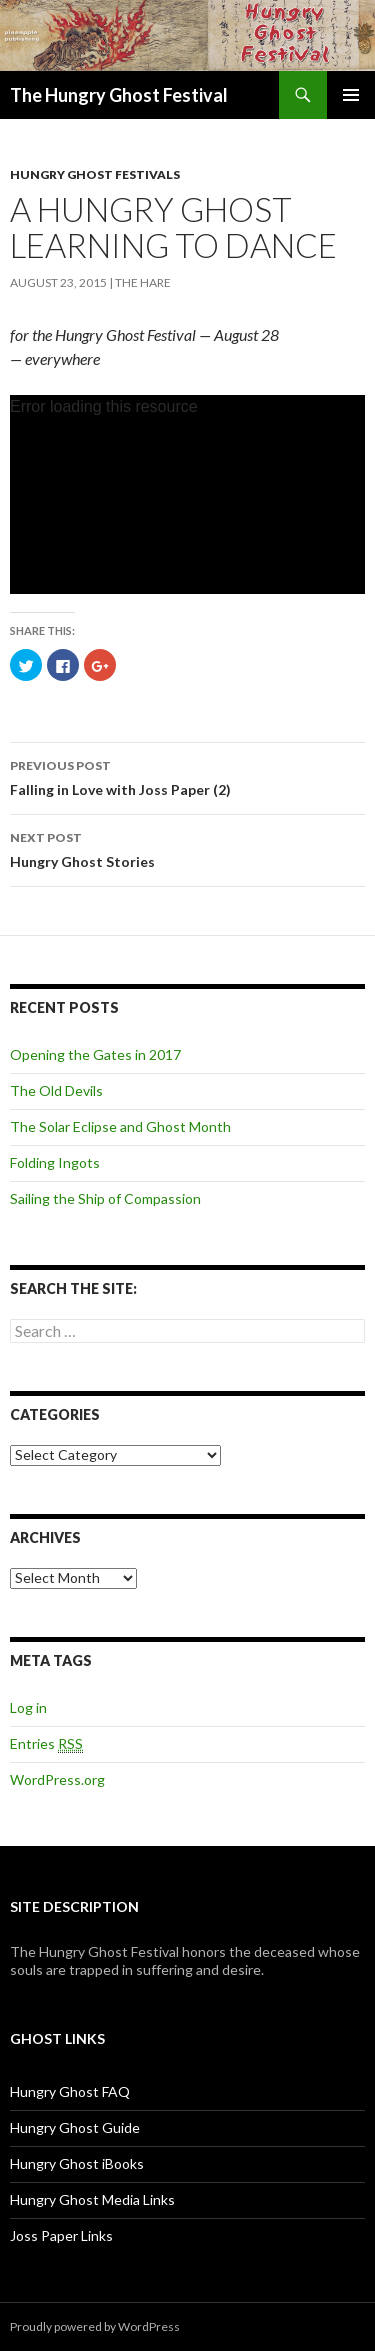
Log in (28, 1707)
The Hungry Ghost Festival (119, 95)
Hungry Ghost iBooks (77, 2163)
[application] (187, 494)
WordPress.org (57, 1779)
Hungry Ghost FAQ (70, 2091)
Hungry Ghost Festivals (95, 174)
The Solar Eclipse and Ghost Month (120, 1126)
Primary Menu (351, 95)
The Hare (143, 282)
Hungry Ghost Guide (75, 2127)
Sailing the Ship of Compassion (105, 1198)
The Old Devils (56, 1090)
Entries (46, 1744)
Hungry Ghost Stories (187, 848)
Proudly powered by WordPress (95, 2326)
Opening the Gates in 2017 (95, 1054)
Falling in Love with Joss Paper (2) (187, 776)
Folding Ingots (55, 1162)
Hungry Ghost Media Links (92, 2199)
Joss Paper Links (61, 2235)
